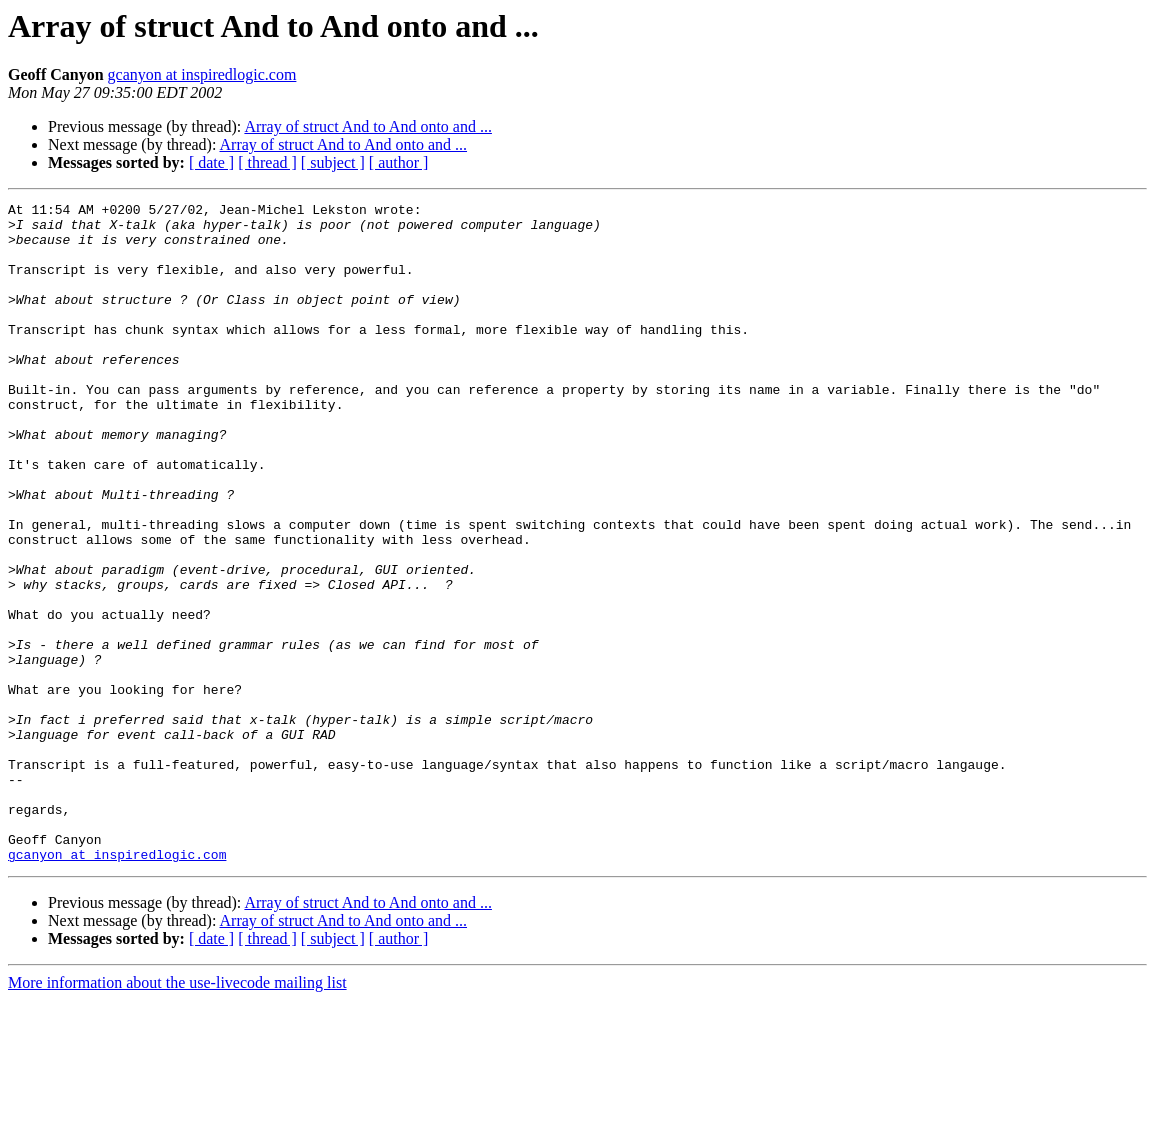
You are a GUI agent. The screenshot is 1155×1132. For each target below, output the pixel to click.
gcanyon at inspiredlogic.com (202, 74)
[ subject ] (333, 162)
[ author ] (399, 162)
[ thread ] (267, 162)
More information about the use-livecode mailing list (177, 1114)
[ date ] (211, 162)
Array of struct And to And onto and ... (368, 126)
